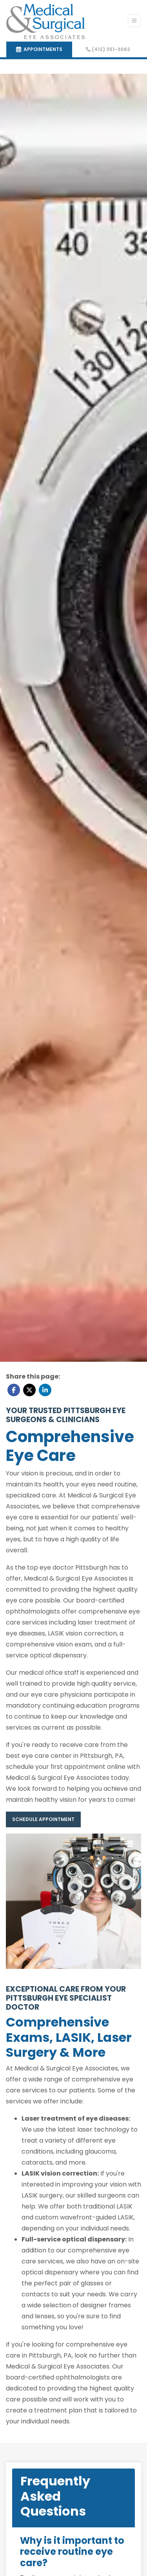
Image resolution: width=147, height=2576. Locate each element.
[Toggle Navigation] (134, 20)
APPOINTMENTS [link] (39, 49)
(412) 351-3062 (108, 49)
